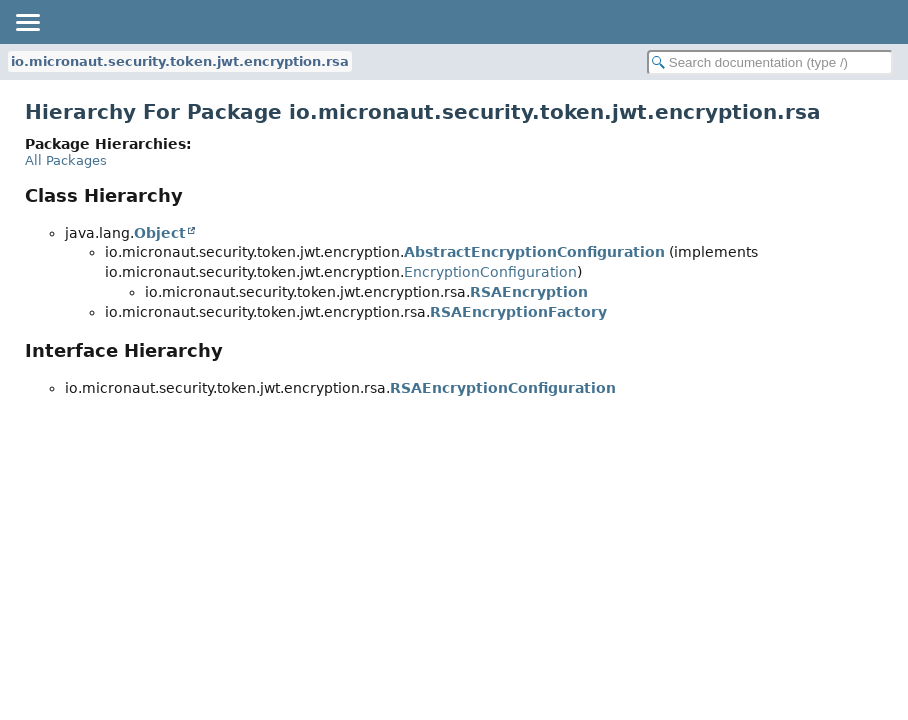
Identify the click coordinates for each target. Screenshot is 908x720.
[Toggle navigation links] (27, 22)
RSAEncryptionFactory (518, 312)
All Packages (66, 160)
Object (160, 233)
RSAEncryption (529, 292)
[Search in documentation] (770, 62)
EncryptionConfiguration (490, 272)
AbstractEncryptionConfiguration (534, 252)
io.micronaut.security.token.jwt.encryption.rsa (180, 61)
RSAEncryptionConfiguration (503, 388)
